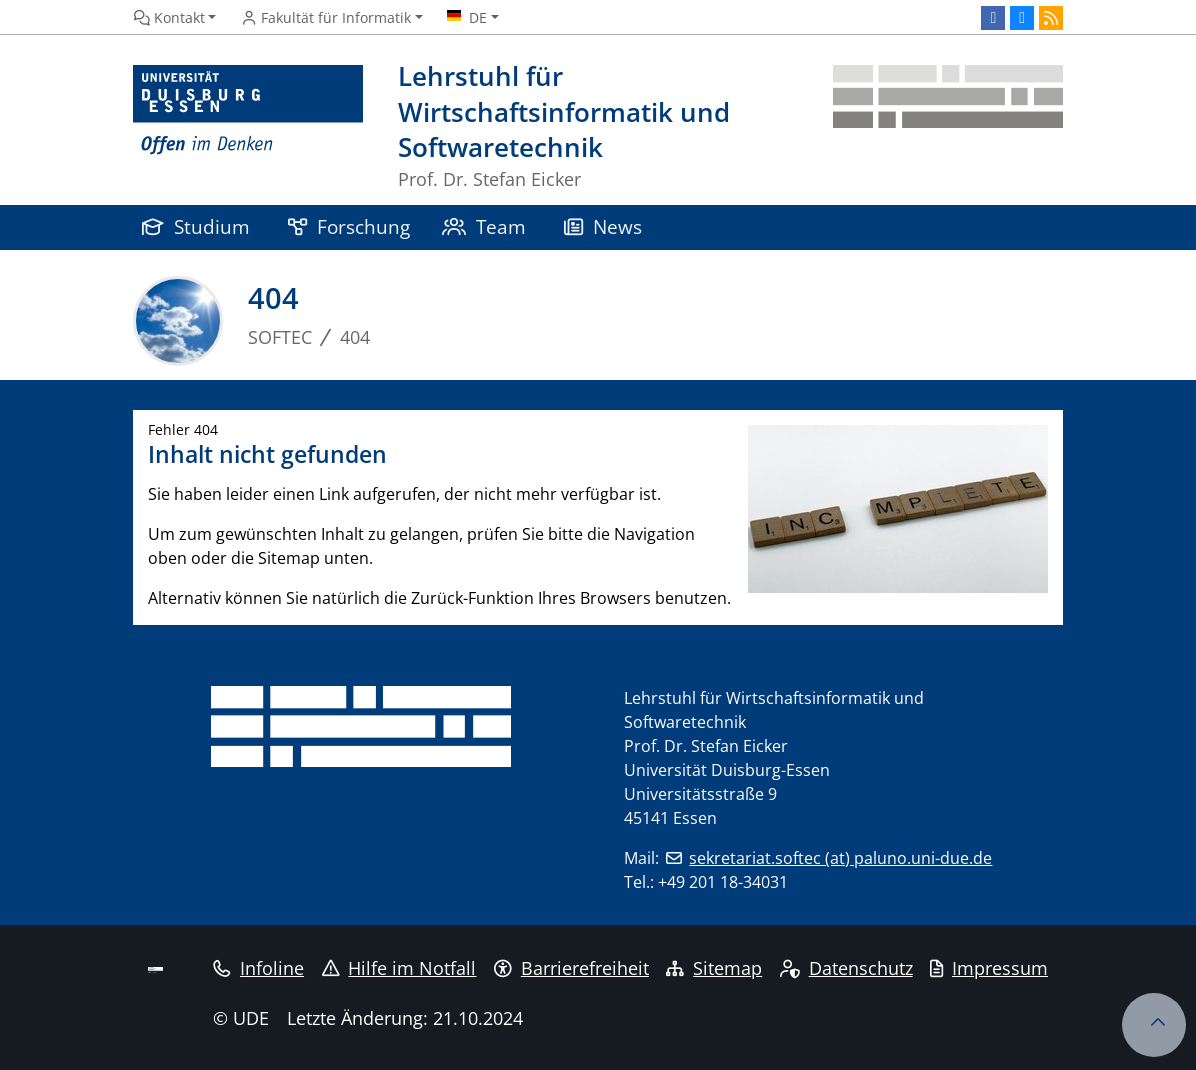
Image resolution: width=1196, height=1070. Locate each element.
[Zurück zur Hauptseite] (948, 127)
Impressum (989, 968)
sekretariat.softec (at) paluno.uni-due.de (840, 858)
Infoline (258, 968)
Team (484, 226)
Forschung (349, 226)
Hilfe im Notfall (399, 968)
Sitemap (714, 968)
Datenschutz (846, 968)
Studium (196, 226)
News (603, 226)
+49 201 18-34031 (723, 882)
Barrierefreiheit (571, 968)
